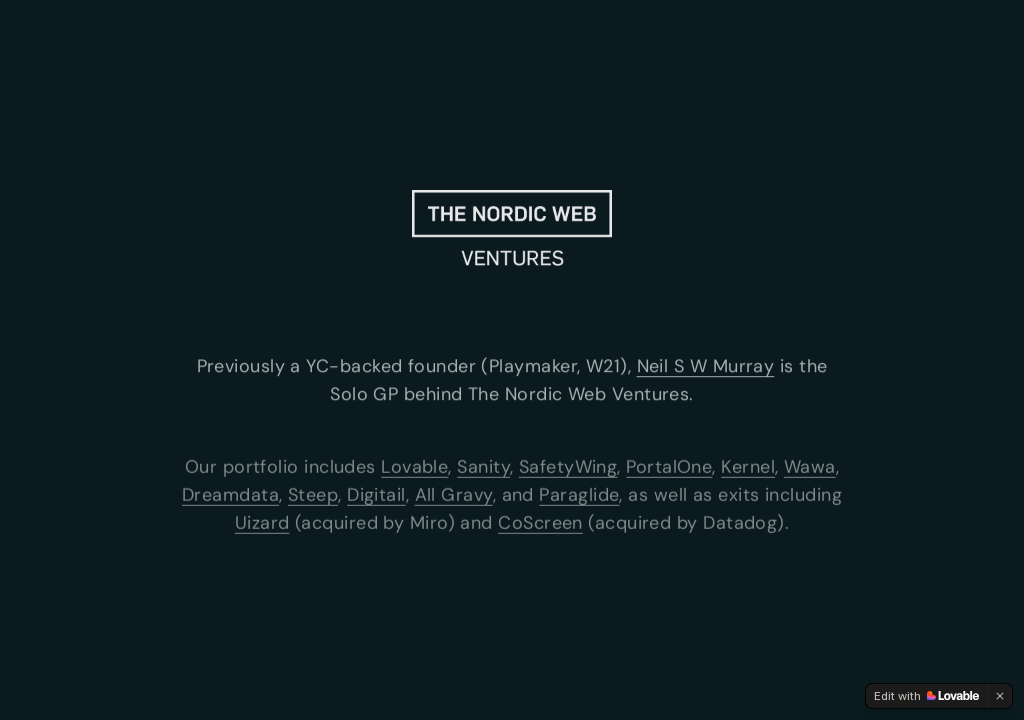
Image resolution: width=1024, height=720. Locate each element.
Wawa (810, 468)
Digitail (376, 496)
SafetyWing (568, 468)
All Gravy (454, 496)
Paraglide (579, 496)
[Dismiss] (1000, 696)
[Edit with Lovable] (926, 696)
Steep (313, 496)
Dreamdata (230, 496)
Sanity (483, 468)
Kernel (748, 468)
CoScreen (540, 524)
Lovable (414, 468)
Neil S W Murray (706, 367)
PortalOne (669, 468)
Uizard (262, 524)
